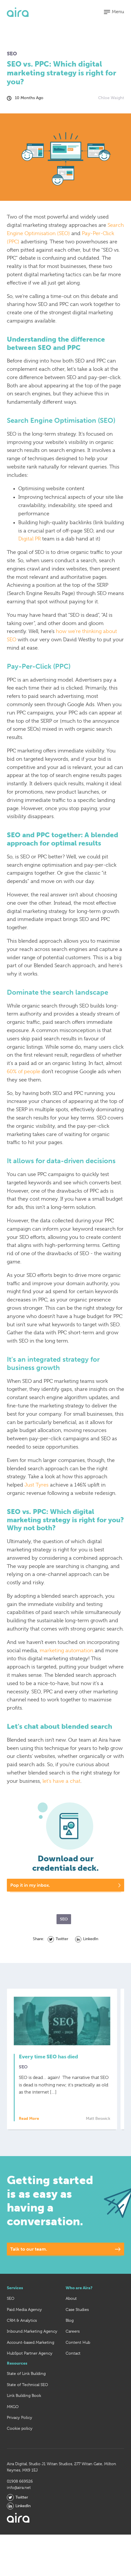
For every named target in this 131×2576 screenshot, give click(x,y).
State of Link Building (26, 2373)
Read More (32, 2118)
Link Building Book (24, 2395)
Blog (70, 2320)
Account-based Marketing (30, 2342)
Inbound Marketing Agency (32, 2331)
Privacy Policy (19, 2417)
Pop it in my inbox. (30, 1885)
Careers (73, 2331)
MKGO (13, 2406)
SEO (10, 2298)
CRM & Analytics (22, 2320)
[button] (114, 12)
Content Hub (78, 2342)
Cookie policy (20, 2428)
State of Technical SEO (27, 2384)
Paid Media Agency (24, 2309)
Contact (73, 2353)
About (71, 2298)
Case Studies (77, 2309)
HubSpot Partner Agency (30, 2353)
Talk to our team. (28, 2249)
